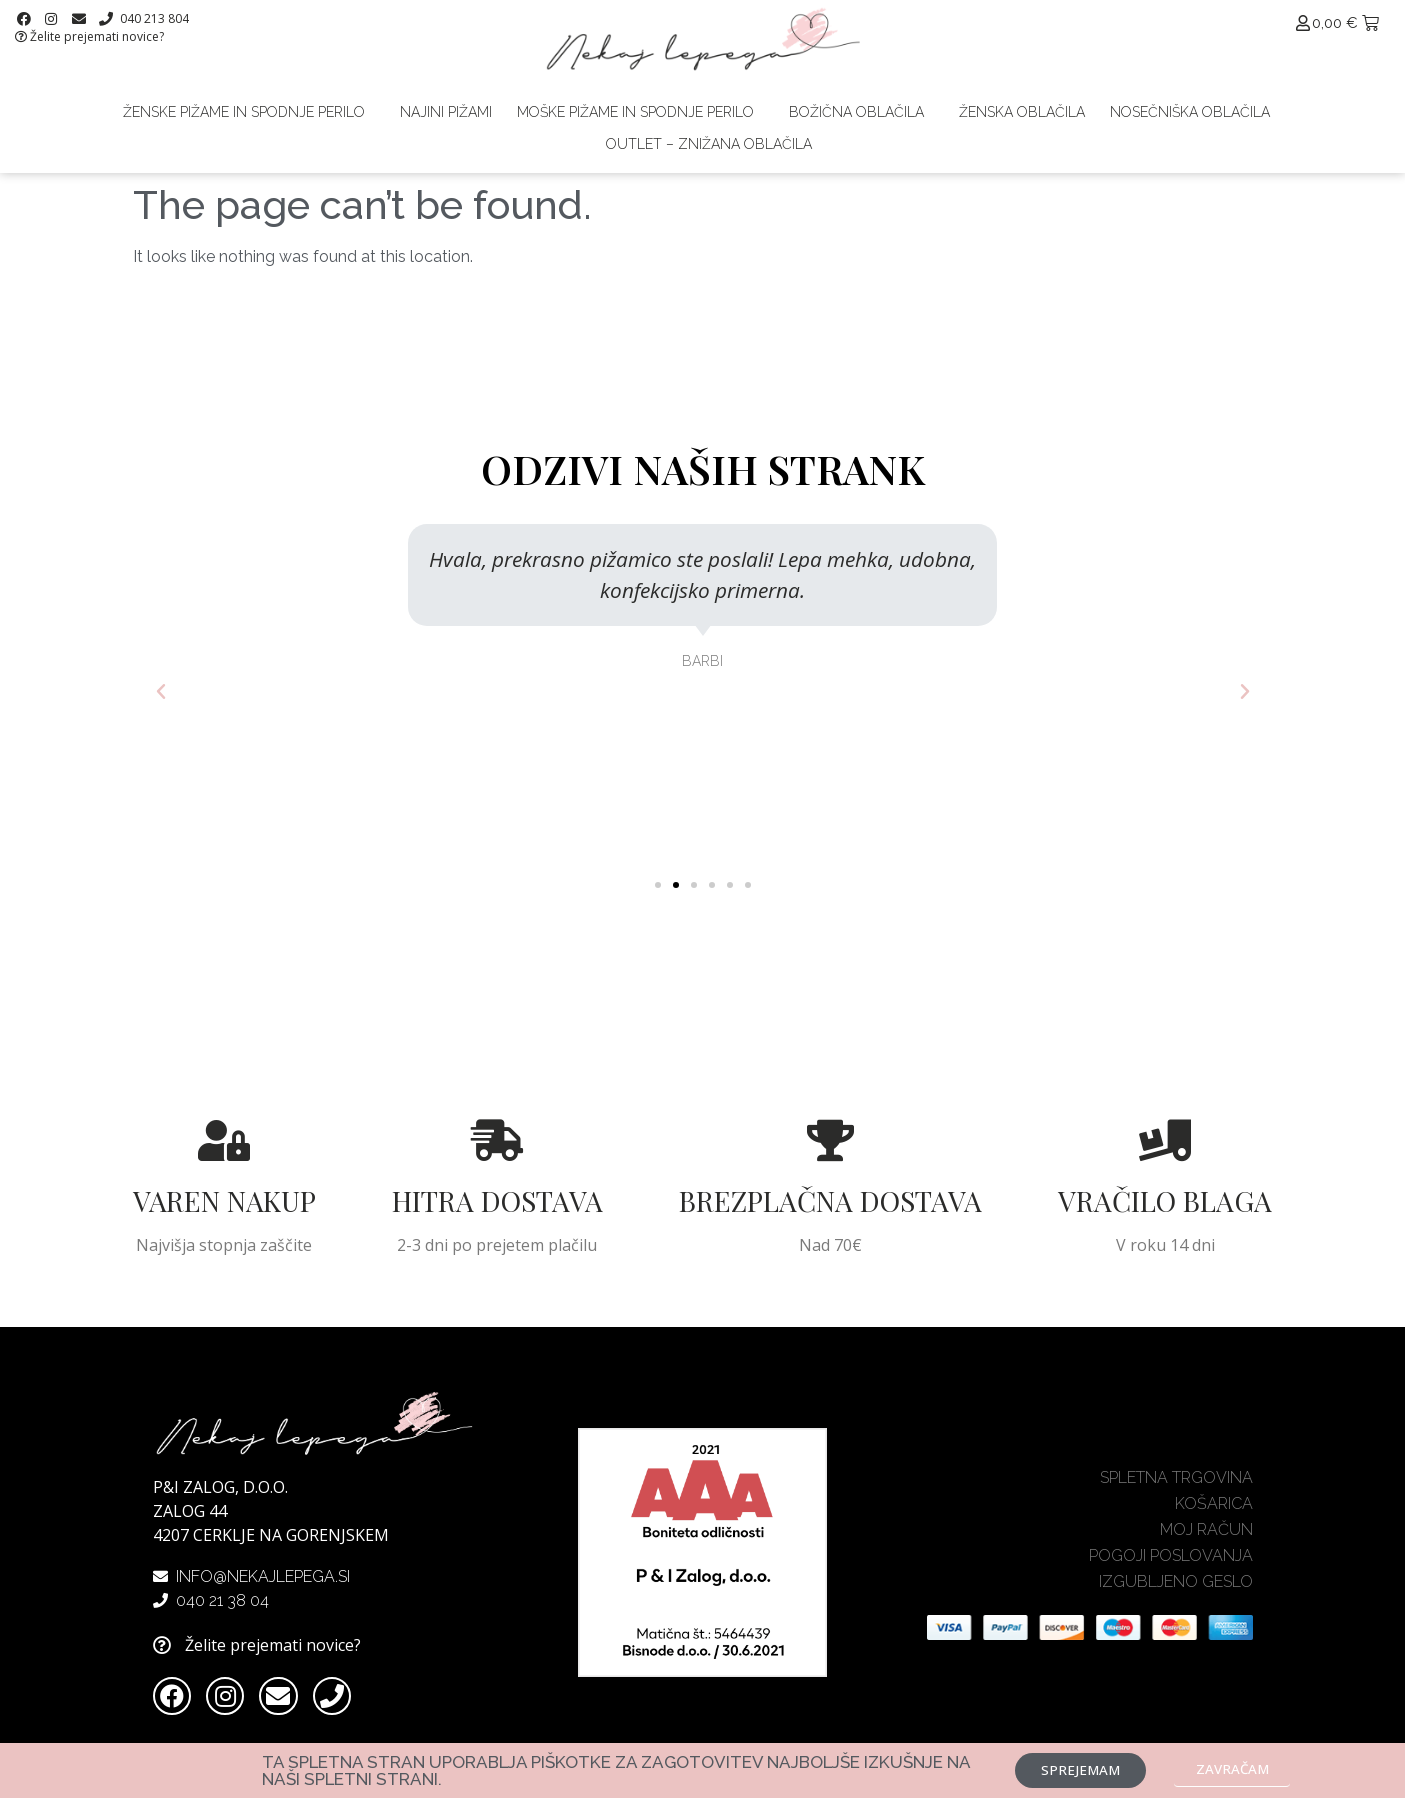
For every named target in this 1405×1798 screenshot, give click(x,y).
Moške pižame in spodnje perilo (640, 112)
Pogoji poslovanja (1171, 1564)
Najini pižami (446, 112)
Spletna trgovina (1176, 1486)
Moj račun (1206, 1538)
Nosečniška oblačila (1190, 112)
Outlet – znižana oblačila (709, 144)
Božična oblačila (861, 112)
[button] (658, 885)
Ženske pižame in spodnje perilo (249, 112)
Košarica (1214, 1512)
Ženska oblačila (1022, 112)
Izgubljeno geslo (1176, 1590)
